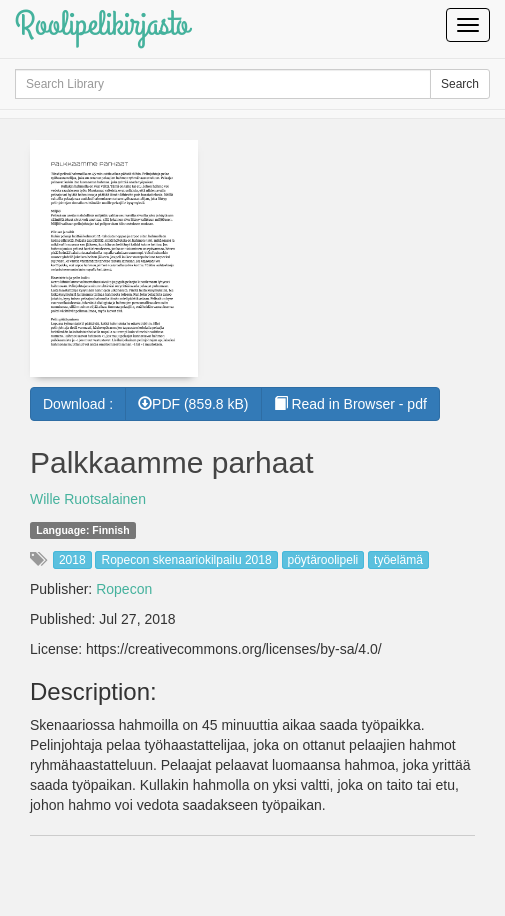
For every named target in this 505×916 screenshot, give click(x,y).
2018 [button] (72, 560)
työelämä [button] (398, 560)
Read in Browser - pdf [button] (350, 404)
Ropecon (124, 589)
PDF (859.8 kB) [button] (193, 404)
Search (460, 84)
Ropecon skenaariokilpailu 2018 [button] (186, 560)
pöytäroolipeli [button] (323, 560)
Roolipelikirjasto (102, 24)
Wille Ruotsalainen (88, 499)
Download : (78, 404)
